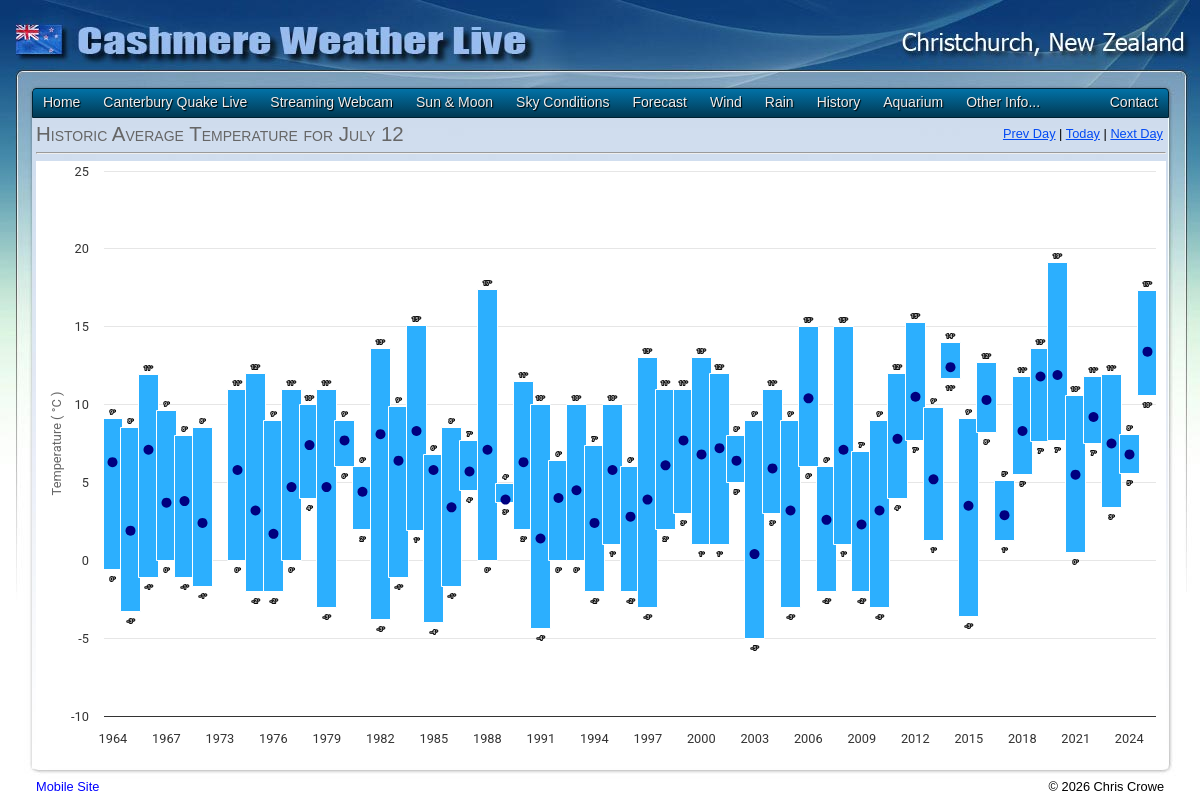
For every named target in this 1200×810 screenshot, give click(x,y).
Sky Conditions (562, 102)
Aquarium (913, 102)
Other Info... (1003, 102)
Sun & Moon (454, 102)
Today (1083, 133)
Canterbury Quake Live (175, 102)
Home (61, 102)
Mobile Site (67, 786)
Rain (779, 102)
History (839, 102)
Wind (726, 102)
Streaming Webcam (331, 102)
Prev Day (1029, 133)
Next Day (1136, 133)
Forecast (659, 102)
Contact (1134, 102)
